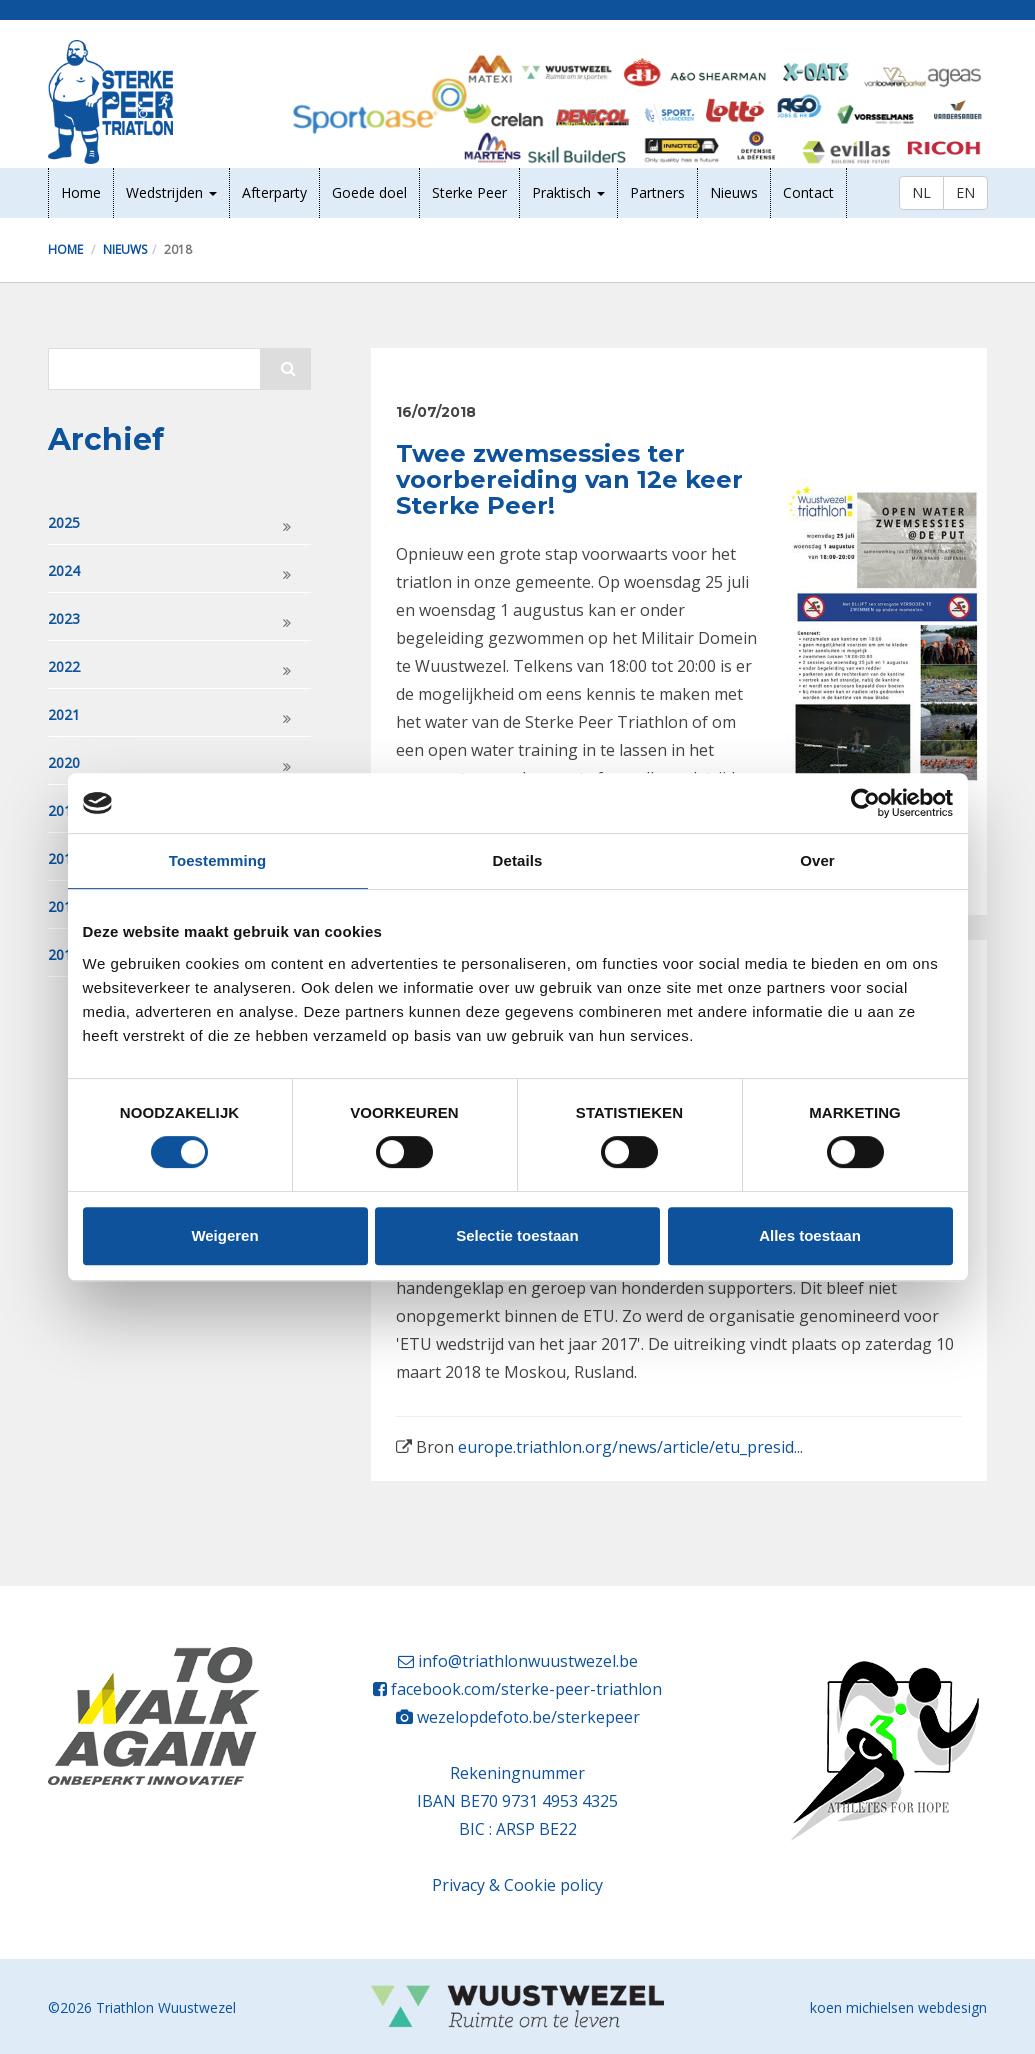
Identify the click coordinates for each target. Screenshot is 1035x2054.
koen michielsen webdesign (898, 2007)
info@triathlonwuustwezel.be (528, 1661)
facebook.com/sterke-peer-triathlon (526, 1689)
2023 (64, 618)
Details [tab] (518, 860)
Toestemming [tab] (218, 860)
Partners (657, 192)
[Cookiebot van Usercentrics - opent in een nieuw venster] (865, 803)
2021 (64, 714)
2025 (64, 522)
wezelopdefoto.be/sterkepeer (528, 1717)
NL (921, 192)
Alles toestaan (810, 1235)
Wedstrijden (171, 192)
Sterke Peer (469, 192)
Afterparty (274, 192)
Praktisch (568, 192)
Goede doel (369, 192)
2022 (64, 666)
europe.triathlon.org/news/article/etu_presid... (630, 1447)
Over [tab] (817, 860)
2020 (64, 762)
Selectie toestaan (517, 1235)
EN (965, 192)
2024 (64, 570)
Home (81, 192)
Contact (808, 192)
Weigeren (224, 1235)
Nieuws (734, 192)
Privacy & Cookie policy (517, 1885)
